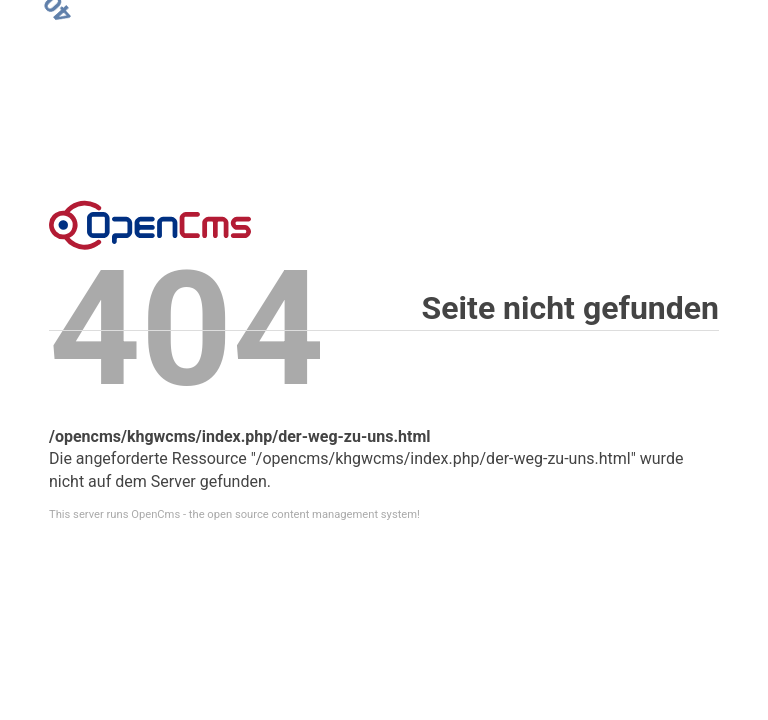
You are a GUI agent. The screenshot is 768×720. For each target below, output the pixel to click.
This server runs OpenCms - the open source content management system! (234, 514)
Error (150, 225)
